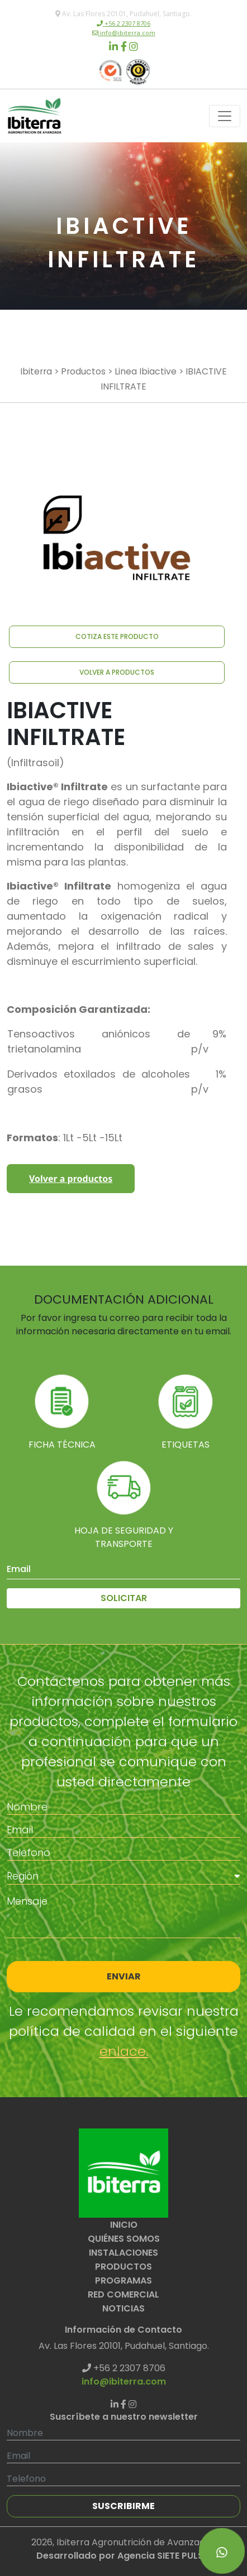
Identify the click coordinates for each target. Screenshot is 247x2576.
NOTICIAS (123, 2308)
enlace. (123, 2051)
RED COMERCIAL (123, 2294)
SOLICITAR (124, 1598)
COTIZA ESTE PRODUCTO (117, 636)
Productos (83, 371)
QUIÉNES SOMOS (124, 2238)
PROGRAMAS (123, 2280)
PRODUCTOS (123, 2266)
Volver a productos (70, 1178)
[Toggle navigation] (224, 116)
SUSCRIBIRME (123, 2506)
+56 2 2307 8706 (126, 23)
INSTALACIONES (123, 2252)
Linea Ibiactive (146, 371)
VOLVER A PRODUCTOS (116, 672)
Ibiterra (36, 371)
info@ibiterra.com (126, 32)
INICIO (123, 2224)
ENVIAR (124, 1976)
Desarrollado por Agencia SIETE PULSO (123, 2555)
